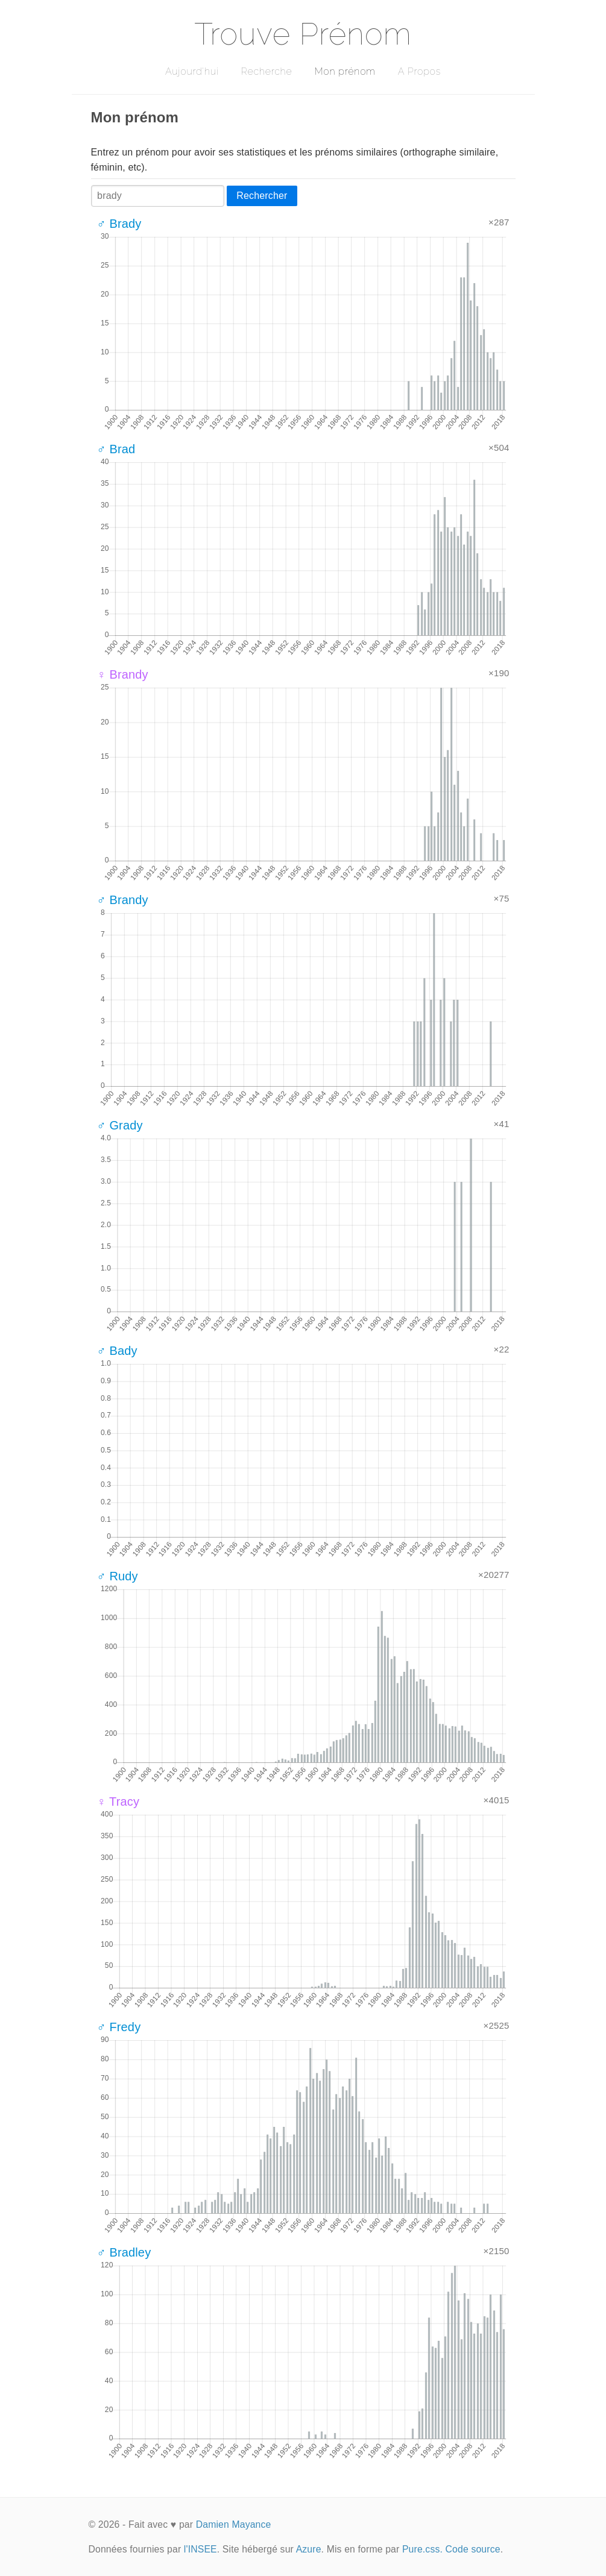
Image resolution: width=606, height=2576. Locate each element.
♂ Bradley (124, 2252)
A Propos (419, 71)
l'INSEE (200, 2549)
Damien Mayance (233, 2524)
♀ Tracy (118, 1801)
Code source (473, 2549)
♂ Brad (116, 449)
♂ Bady (117, 1350)
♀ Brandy (122, 674)
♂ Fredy (119, 2027)
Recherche (266, 71)
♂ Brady (119, 223)
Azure (308, 2549)
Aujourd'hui (192, 71)
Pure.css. (422, 2549)
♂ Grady (120, 1125)
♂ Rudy (117, 1576)
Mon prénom (344, 71)
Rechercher (261, 195)
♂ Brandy (122, 899)
